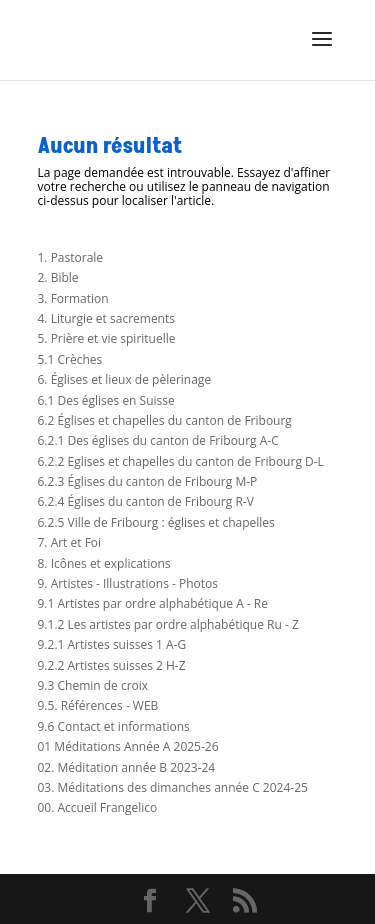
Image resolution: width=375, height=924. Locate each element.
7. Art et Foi (70, 542)
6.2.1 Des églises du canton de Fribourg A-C (158, 440)
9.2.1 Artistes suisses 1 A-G (112, 644)
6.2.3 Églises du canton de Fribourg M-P (148, 481)
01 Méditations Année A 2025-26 (128, 746)
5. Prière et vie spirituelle (107, 338)
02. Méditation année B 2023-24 (127, 767)
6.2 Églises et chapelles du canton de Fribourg (165, 420)
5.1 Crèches (70, 359)
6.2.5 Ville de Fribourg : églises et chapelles (156, 522)
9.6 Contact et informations (114, 726)
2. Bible (58, 277)
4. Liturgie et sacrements (106, 318)
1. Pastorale (71, 257)
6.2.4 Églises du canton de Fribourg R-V (146, 501)
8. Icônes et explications (104, 563)
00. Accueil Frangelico (98, 807)
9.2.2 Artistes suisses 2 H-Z (112, 665)
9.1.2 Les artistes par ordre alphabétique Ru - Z (168, 624)
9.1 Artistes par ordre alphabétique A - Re (153, 603)
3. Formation (73, 298)
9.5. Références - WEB (98, 705)
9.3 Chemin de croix (93, 685)
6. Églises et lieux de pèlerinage (125, 379)
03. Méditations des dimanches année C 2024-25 (173, 787)
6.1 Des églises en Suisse (106, 400)
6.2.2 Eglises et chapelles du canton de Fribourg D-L (181, 461)
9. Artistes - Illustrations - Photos (128, 583)
